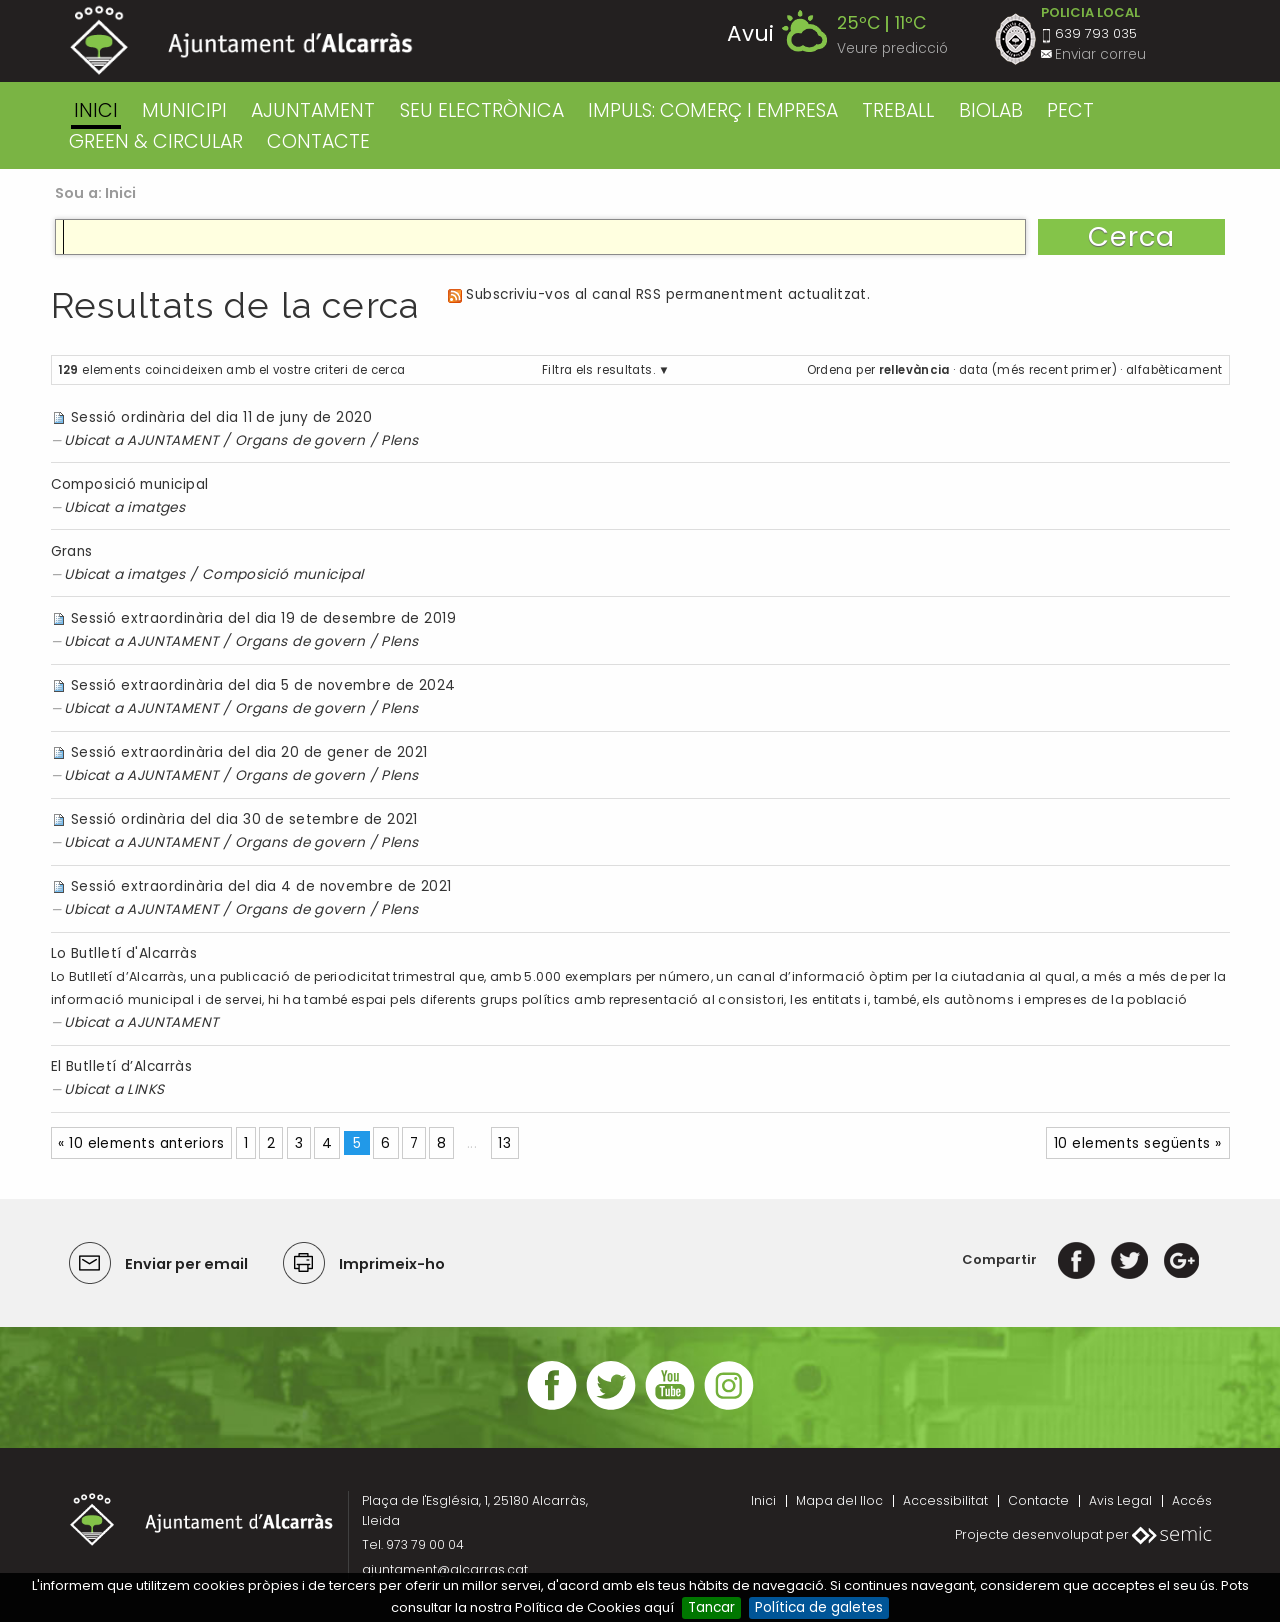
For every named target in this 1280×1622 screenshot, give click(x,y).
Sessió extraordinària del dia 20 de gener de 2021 (249, 752)
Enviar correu (1100, 54)
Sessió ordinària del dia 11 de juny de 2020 (221, 417)
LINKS (145, 1089)
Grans (72, 551)
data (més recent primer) (1038, 370)
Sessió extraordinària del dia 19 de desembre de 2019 (263, 618)
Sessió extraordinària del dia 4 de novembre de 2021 (261, 886)
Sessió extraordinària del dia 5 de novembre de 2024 (263, 685)
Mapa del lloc (839, 1500)
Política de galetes (819, 1607)
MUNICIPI (184, 110)
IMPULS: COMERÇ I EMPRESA (713, 110)
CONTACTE (318, 141)
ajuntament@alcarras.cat (445, 1569)
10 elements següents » (1138, 1143)
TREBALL (898, 110)
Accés (1192, 1500)
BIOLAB (991, 110)
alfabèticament (1174, 370)
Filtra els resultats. (598, 370)
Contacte (1038, 1500)
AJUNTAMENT (313, 110)
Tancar (711, 1607)
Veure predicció (892, 48)
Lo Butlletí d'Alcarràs (124, 953)
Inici (96, 110)
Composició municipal (130, 484)
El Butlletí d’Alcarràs (122, 1066)
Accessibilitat (945, 1500)
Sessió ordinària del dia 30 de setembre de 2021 (244, 819)
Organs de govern (300, 440)
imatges (156, 507)
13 (504, 1143)
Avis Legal (1120, 1500)
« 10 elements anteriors (141, 1143)
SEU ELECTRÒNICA (482, 110)
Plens (399, 440)
